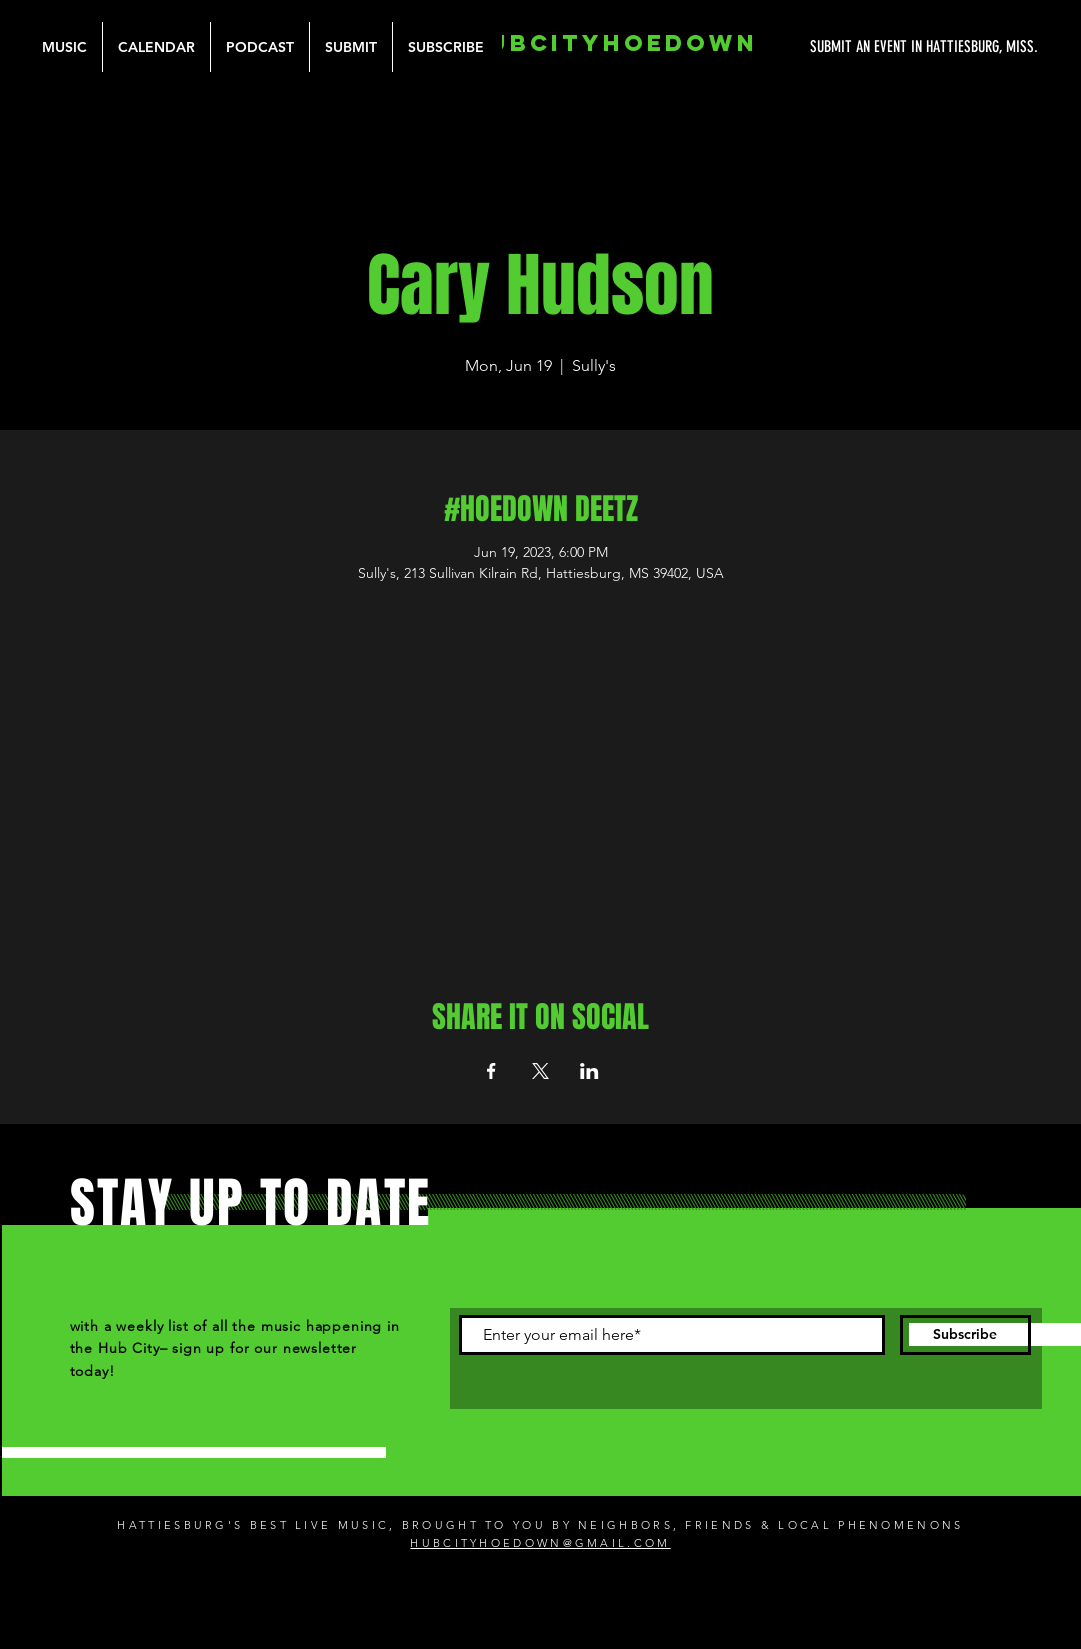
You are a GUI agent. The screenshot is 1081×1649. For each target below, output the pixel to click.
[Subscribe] (965, 1335)
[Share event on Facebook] (491, 1071)
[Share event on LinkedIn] (589, 1071)
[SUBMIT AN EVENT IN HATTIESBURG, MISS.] (849, 47)
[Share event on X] (540, 1071)
